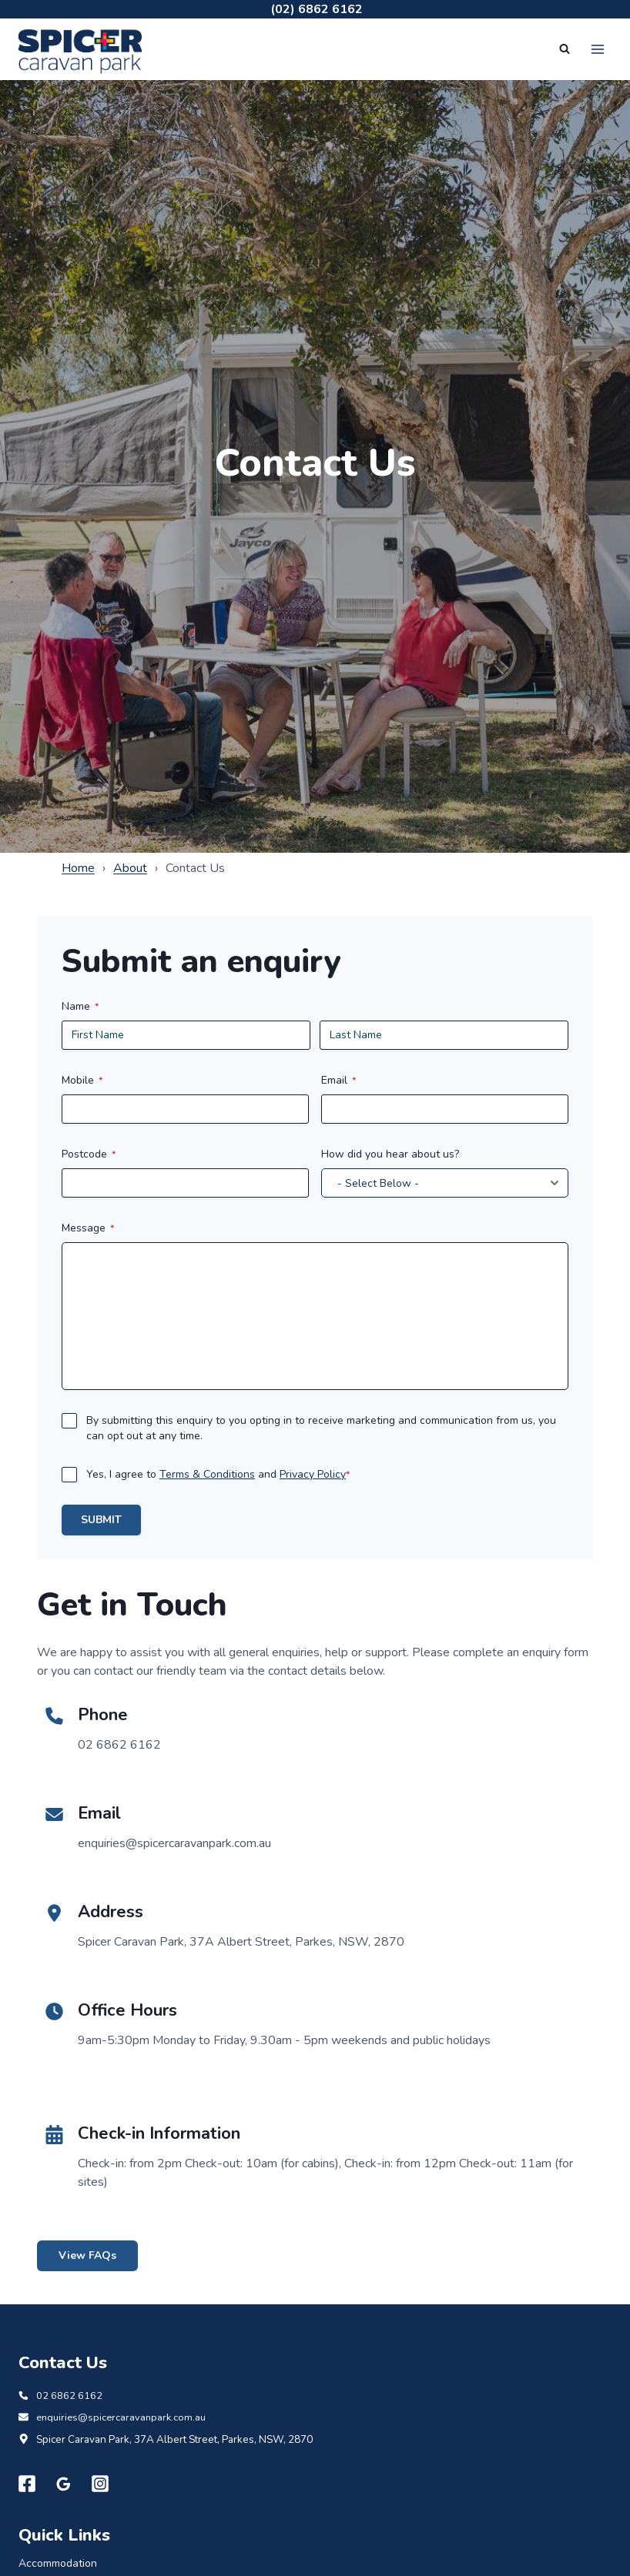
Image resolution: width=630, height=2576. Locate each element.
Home (78, 868)
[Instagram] (101, 2518)
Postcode (89, 1171)
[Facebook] (27, 2518)
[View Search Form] (564, 49)
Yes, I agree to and (218, 1491)
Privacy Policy (313, 1491)
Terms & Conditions (207, 1491)
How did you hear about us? (390, 1171)
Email (338, 1097)
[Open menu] (597, 49)
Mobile (82, 1097)
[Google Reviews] (64, 2518)
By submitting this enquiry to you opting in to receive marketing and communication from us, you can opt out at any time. (321, 1445)
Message (88, 1245)
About (130, 868)
